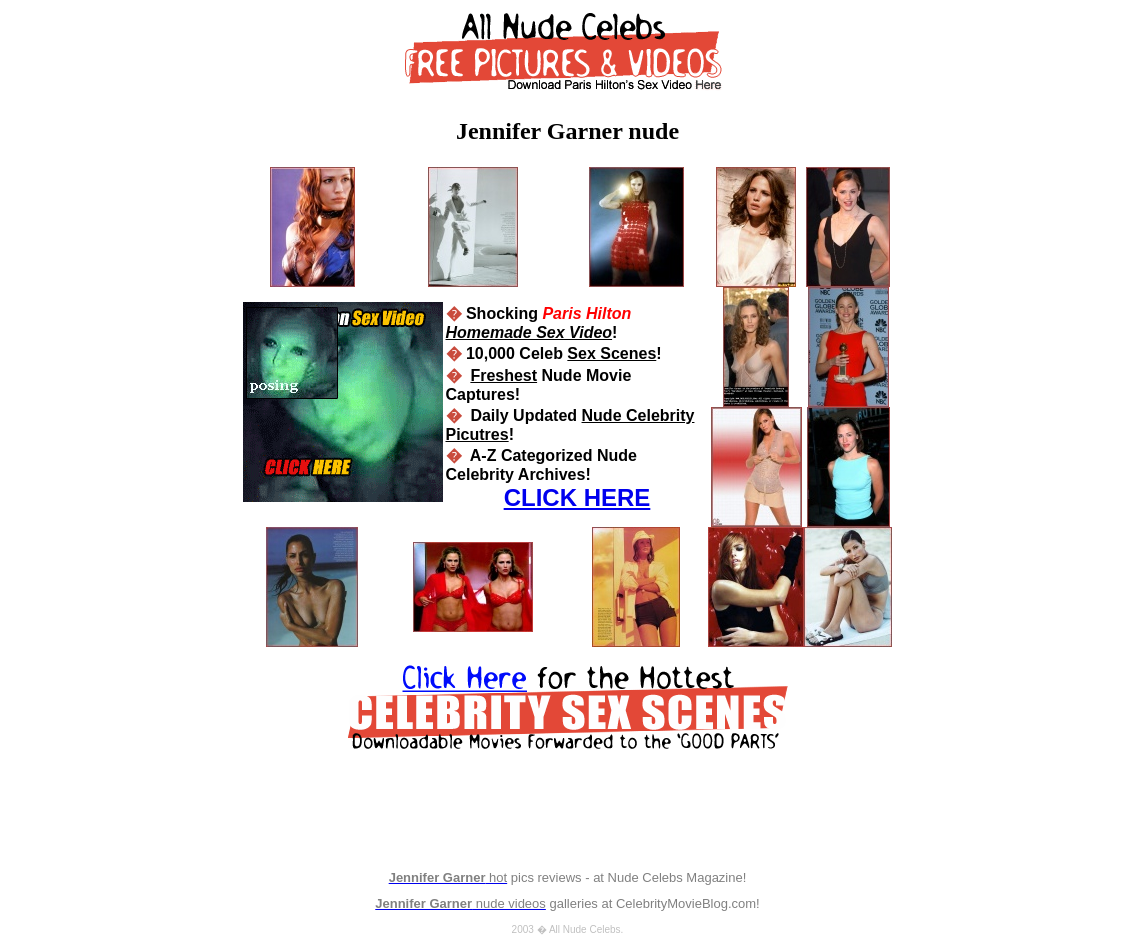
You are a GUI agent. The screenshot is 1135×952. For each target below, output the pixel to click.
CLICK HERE (577, 497)
